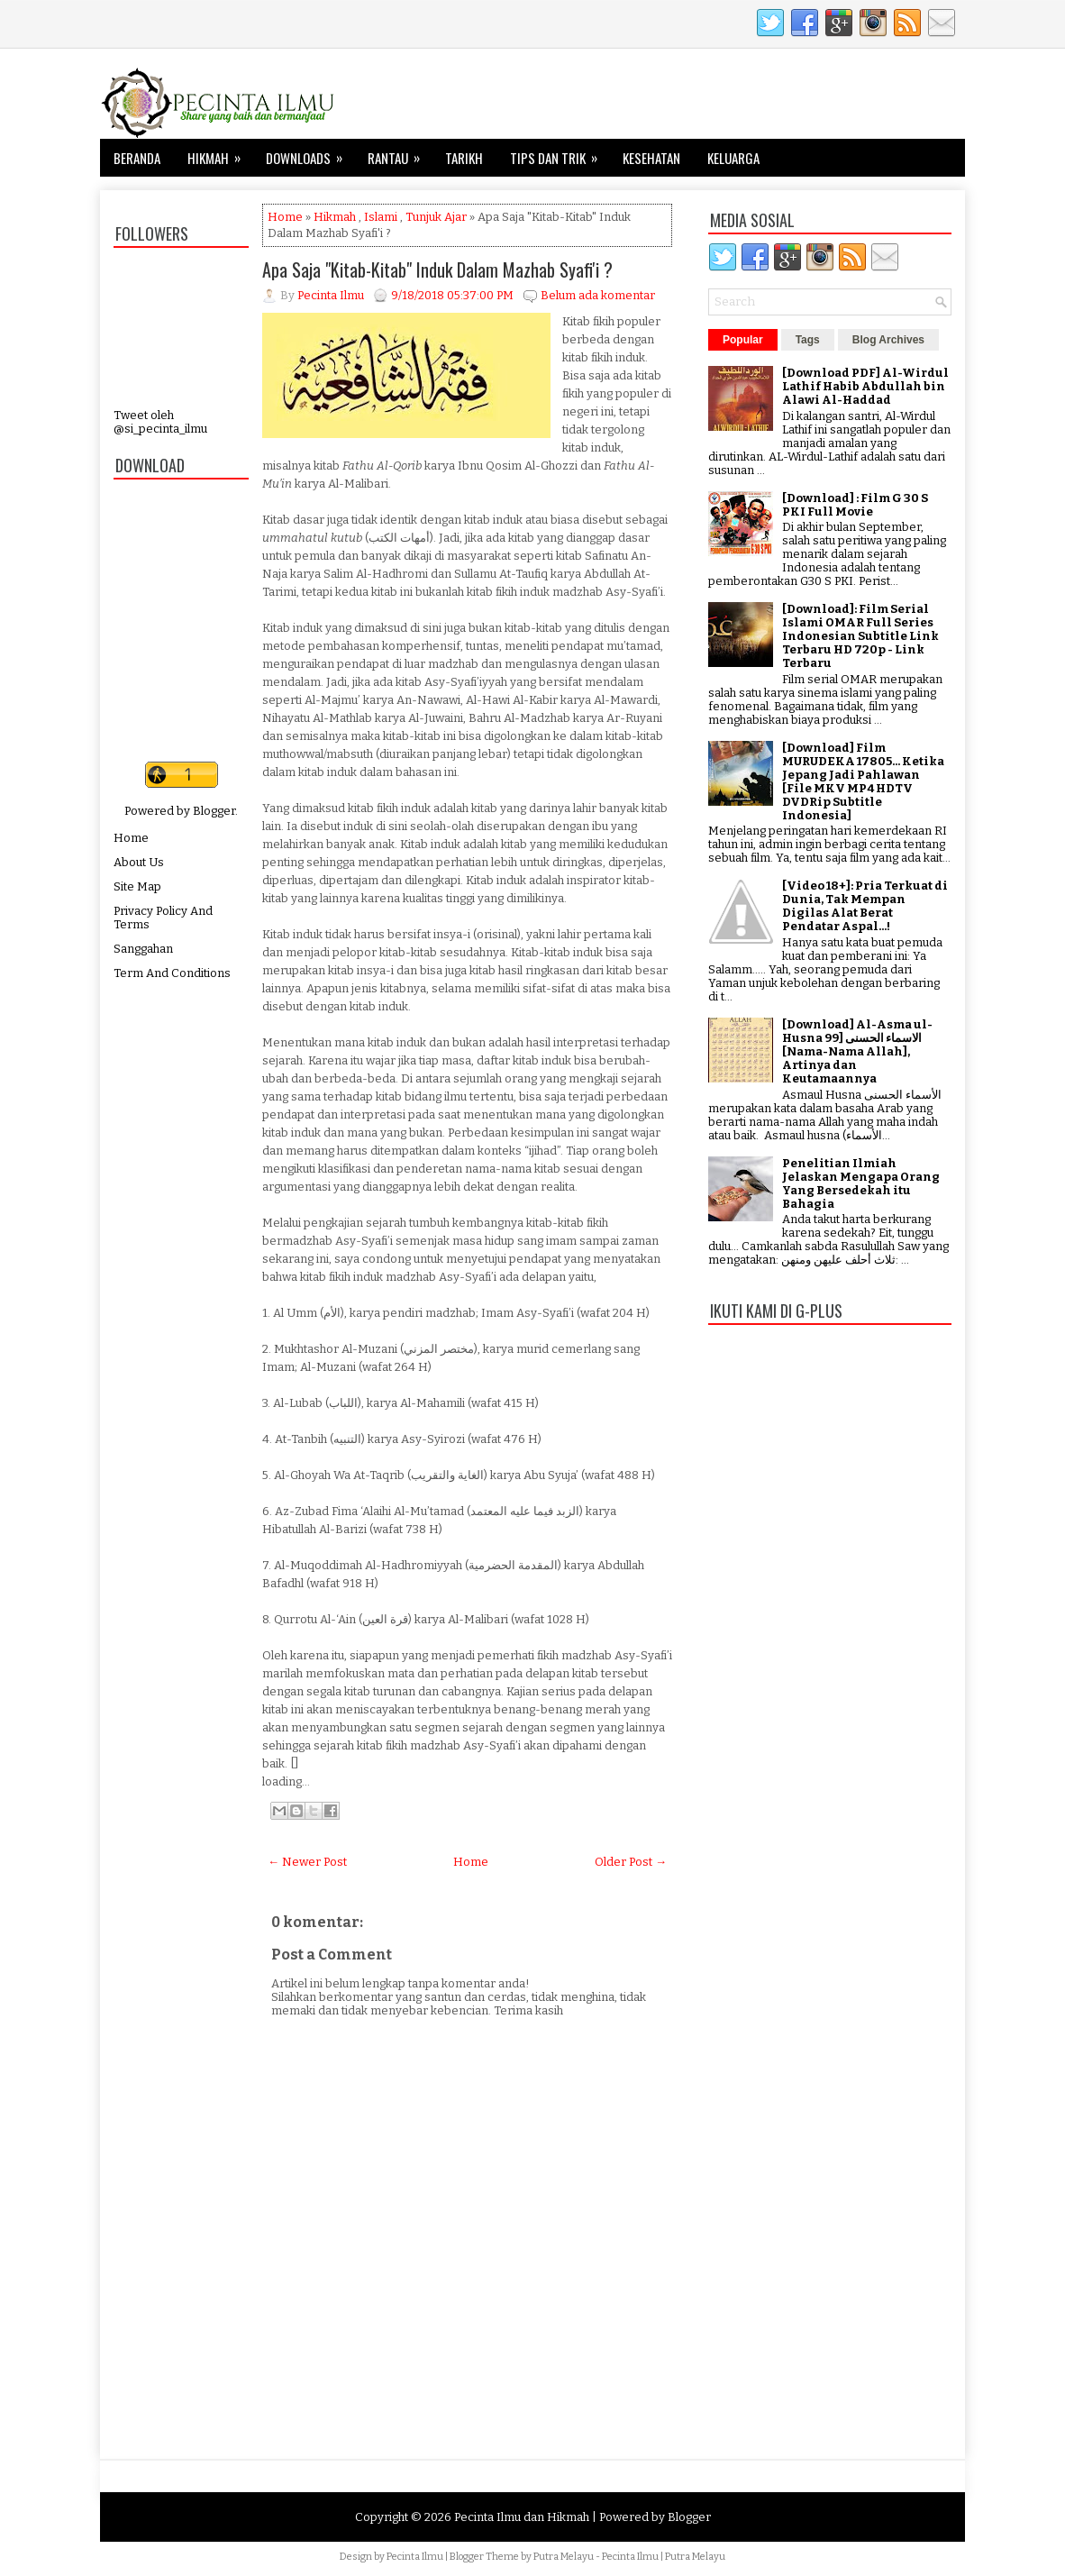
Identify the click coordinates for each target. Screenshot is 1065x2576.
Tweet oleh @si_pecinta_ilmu (160, 421)
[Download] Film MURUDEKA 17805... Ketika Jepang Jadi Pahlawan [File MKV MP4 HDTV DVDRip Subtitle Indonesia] (863, 781)
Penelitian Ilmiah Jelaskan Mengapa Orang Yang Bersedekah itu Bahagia (861, 1183)
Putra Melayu (563, 2556)
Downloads (310, 153)
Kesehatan (651, 158)
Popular (743, 339)
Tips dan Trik (559, 153)
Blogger (214, 811)
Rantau (400, 153)
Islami (380, 217)
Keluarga (733, 158)
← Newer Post (307, 1861)
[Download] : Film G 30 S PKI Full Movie (855, 504)
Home (131, 838)
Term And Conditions (172, 973)
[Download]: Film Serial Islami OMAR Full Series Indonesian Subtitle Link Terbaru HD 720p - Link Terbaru (860, 636)
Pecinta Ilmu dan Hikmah (521, 2517)
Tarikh (464, 158)
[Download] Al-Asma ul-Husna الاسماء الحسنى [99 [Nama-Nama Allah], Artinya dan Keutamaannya (857, 1051)
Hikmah (219, 153)
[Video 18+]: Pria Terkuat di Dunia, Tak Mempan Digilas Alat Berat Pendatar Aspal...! (865, 906)
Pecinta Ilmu (415, 2556)
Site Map (137, 886)
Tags (808, 339)
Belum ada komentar (598, 295)
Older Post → (631, 1861)
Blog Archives (888, 339)
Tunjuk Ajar (436, 217)
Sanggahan (143, 948)
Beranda (137, 158)
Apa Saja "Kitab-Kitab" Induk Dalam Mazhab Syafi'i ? (437, 269)
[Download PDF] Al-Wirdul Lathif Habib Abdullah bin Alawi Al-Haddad (865, 386)
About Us (139, 862)
